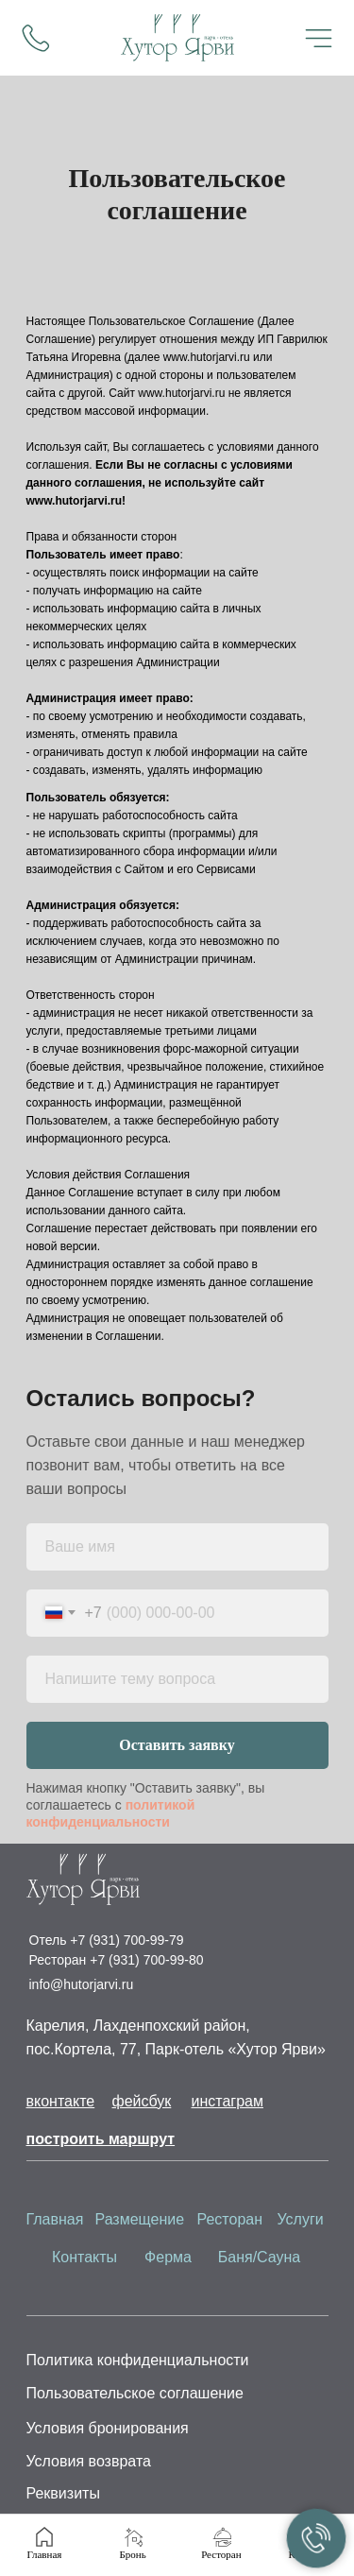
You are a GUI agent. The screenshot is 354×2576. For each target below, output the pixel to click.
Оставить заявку (177, 1745)
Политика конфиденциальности (137, 2360)
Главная (55, 2219)
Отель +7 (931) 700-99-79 (106, 1940)
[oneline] (177, 1679)
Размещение (140, 2219)
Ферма (168, 2257)
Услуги (301, 2219)
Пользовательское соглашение (135, 2393)
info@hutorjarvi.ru (81, 1984)
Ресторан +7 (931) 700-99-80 (116, 1959)
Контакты (84, 2257)
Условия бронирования (107, 2428)
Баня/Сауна (259, 2257)
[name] (177, 1547)
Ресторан (230, 2219)
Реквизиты (63, 2493)
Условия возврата (88, 2461)
